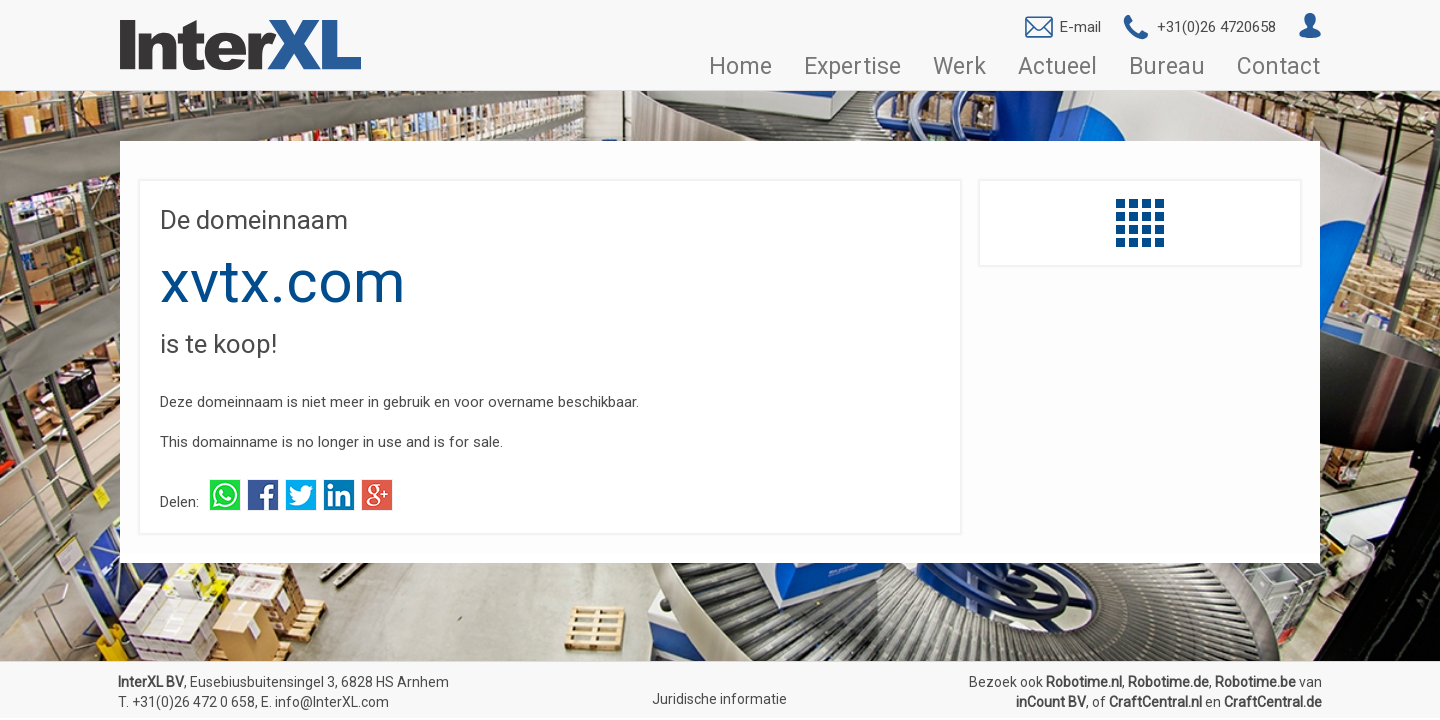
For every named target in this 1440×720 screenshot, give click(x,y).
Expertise (852, 67)
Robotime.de (1168, 682)
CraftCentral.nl (1155, 702)
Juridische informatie (719, 699)
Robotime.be (1255, 682)
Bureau (1167, 67)
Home (740, 67)
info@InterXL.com (332, 702)
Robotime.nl (1084, 682)
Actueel (1057, 67)
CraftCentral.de (1273, 702)
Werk (959, 67)
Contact (1278, 67)
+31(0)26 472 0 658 (193, 702)
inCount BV (1051, 702)
